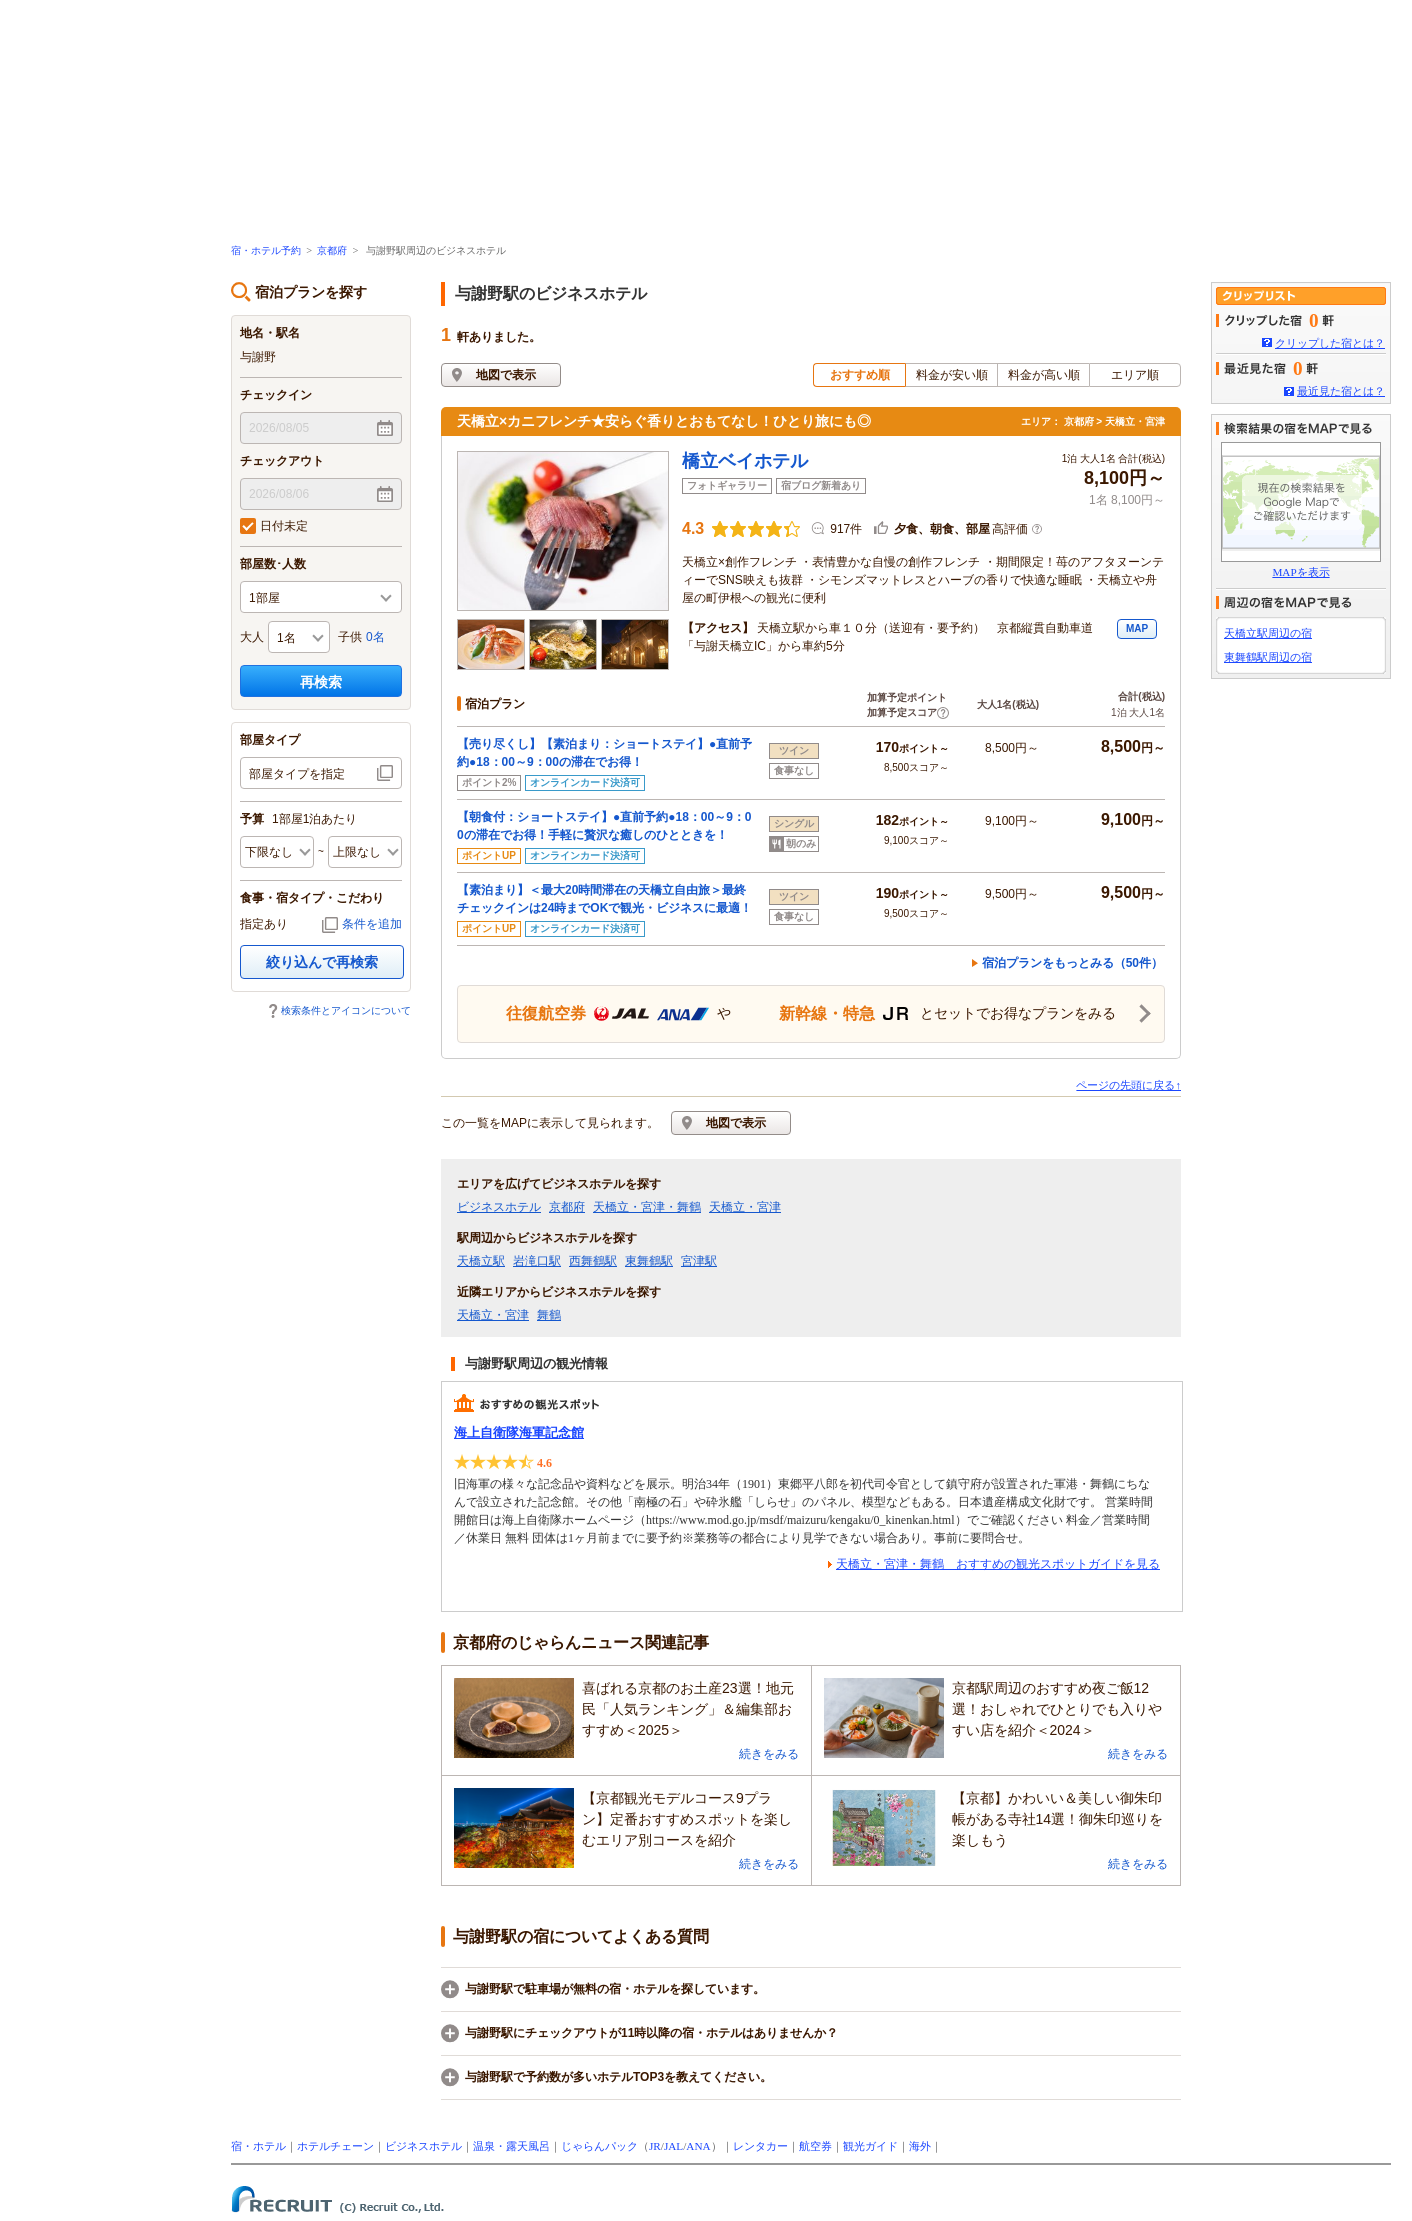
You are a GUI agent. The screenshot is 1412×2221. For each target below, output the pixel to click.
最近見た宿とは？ (1341, 391)
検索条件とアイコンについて (346, 1010)
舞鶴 (549, 1315)
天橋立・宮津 (745, 1207)
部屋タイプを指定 (297, 774)
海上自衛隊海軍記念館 (519, 1432)
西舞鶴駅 (593, 1261)
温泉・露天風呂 (511, 2146)
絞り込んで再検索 (322, 962)
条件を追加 (372, 924)
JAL (673, 2146)
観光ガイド (870, 2146)
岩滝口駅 (537, 1261)
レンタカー (760, 2146)
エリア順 (1135, 375)
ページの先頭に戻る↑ (1128, 1085)
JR (655, 2146)
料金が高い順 (1044, 375)
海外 (920, 2146)
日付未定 (274, 526)
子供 (350, 637)
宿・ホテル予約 (266, 250)
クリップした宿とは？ (1330, 343)
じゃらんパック (599, 2146)
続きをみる (769, 1754)
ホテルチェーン (335, 2146)
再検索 (321, 682)
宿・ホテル (258, 2146)
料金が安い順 (952, 375)
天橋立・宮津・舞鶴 (647, 1207)
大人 (252, 637)
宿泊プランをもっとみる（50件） (1072, 963)
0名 (375, 637)
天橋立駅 (481, 1261)
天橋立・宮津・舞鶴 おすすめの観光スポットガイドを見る (998, 1564)
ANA (698, 2146)
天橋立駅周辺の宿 (1268, 633)
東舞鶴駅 (649, 1261)
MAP (1137, 628)
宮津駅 (699, 1261)
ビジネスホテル (499, 1207)
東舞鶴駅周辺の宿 (1268, 657)
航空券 (815, 2146)
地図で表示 (506, 375)
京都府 (332, 250)
